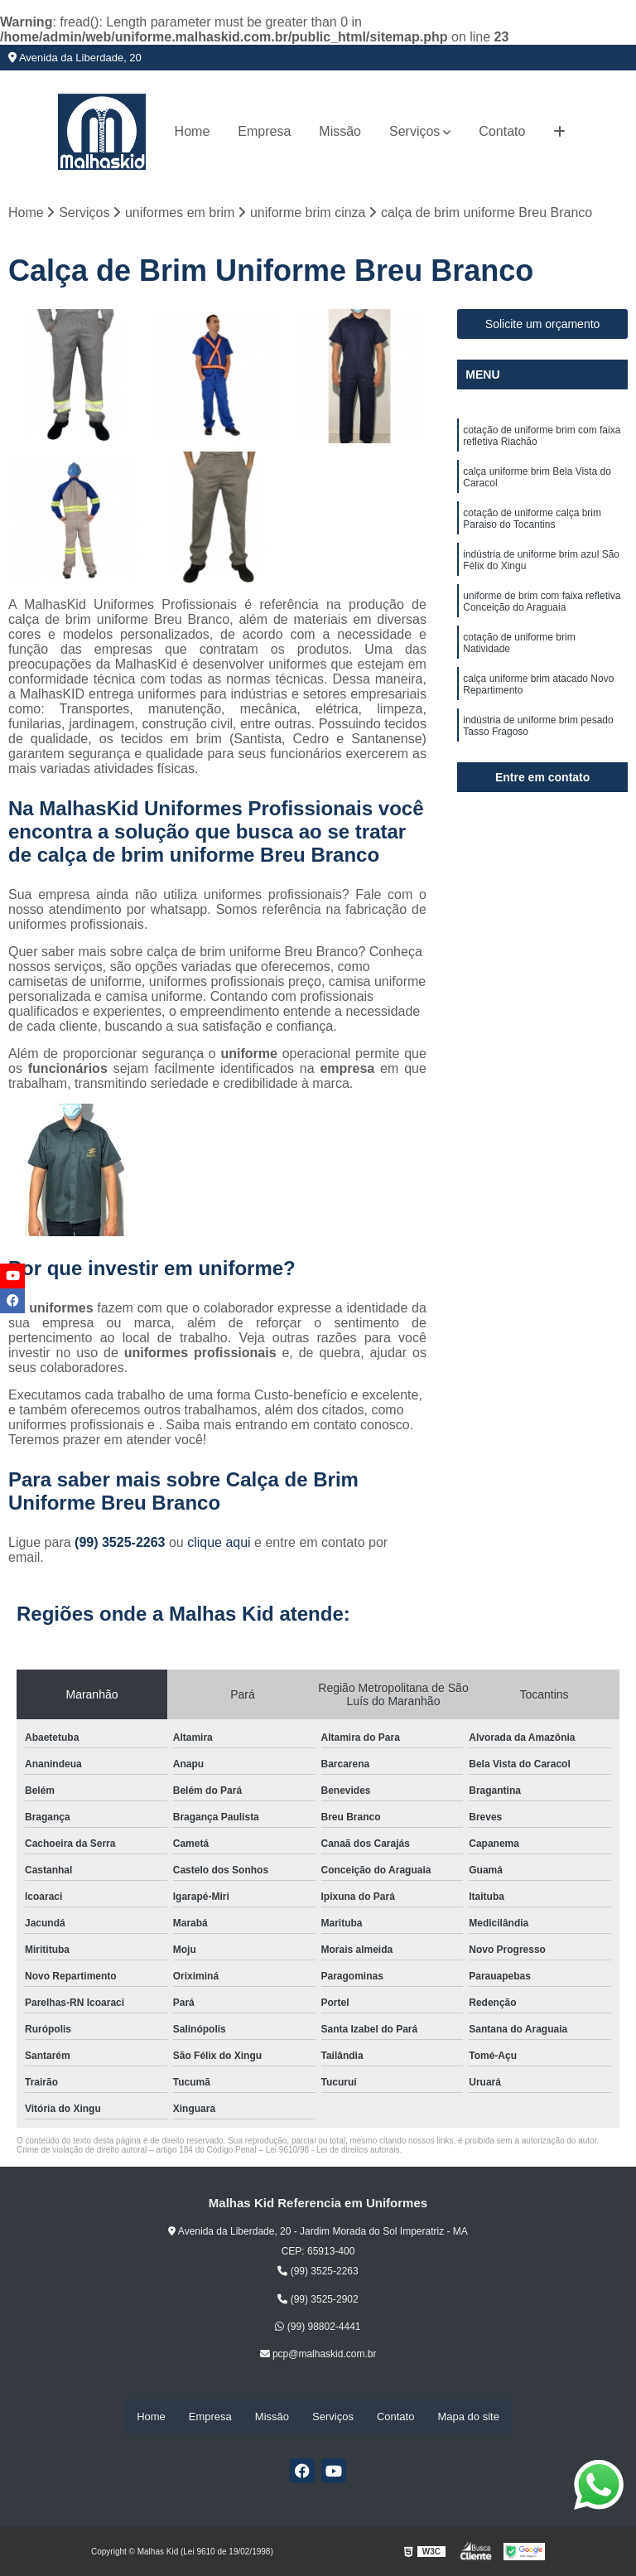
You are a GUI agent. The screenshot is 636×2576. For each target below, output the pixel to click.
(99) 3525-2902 (317, 2300)
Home (192, 131)
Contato (502, 131)
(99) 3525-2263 (122, 1544)
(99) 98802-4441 (317, 2328)
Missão (340, 131)
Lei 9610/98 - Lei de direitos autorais (333, 2151)
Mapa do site (468, 2416)
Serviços (414, 131)
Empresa (264, 131)
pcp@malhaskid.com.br (318, 2355)
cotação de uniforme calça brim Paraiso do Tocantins (532, 525)
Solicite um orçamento (542, 325)
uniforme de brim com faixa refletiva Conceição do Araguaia (541, 611)
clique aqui (219, 1544)
